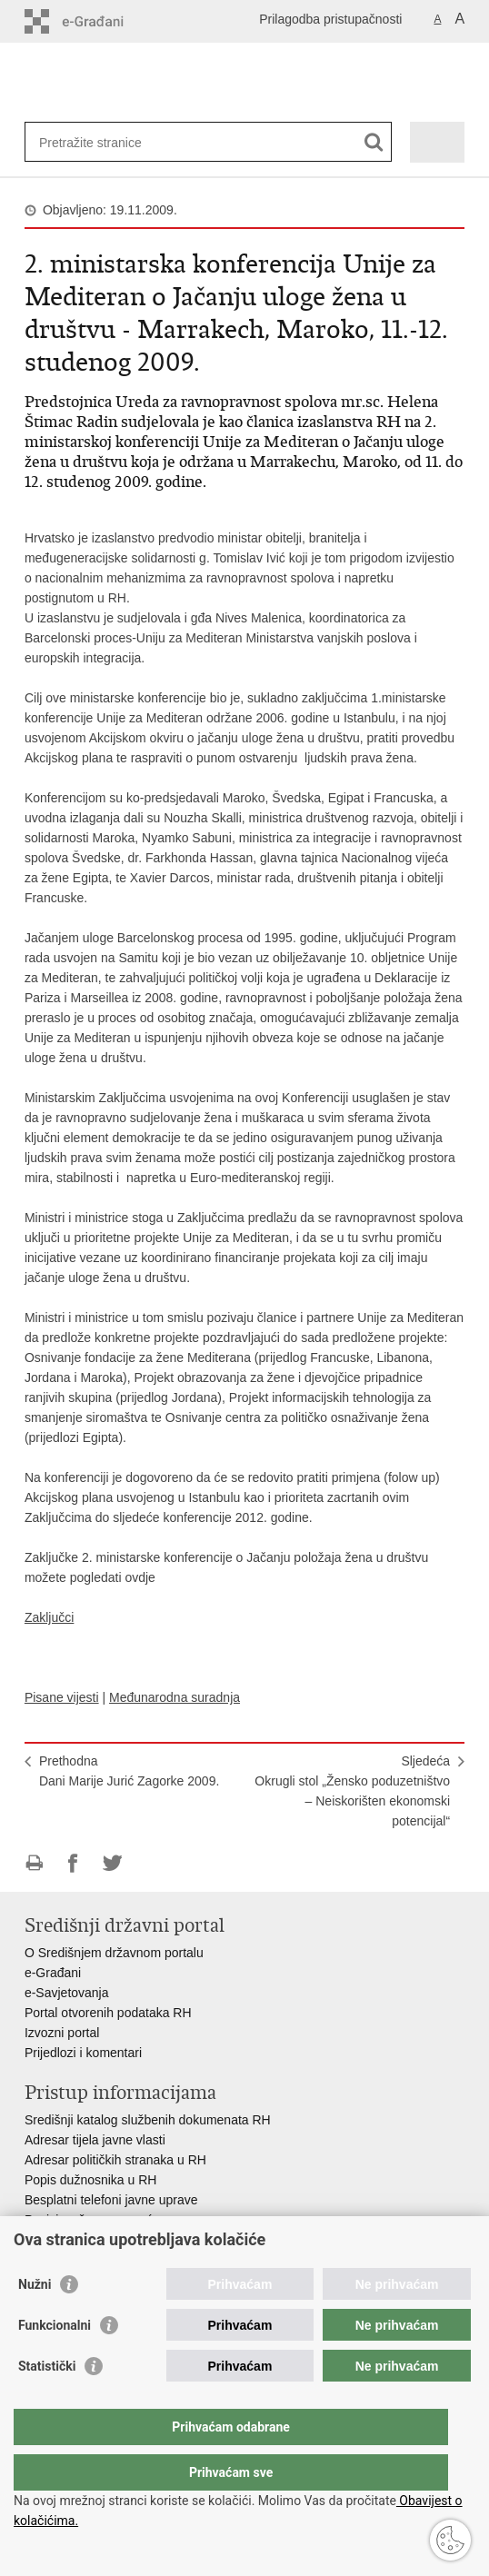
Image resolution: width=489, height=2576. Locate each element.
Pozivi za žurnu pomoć (89, 2220)
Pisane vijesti (62, 1697)
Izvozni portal (62, 2032)
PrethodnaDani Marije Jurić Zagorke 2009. (129, 1771)
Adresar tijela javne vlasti (95, 2140)
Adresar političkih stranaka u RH (115, 2160)
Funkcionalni (54, 2361)
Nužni (34, 2320)
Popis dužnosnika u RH (91, 2180)
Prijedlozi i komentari (83, 2052)
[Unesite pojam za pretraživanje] (105, 142)
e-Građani (53, 1972)
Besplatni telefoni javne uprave (111, 2200)
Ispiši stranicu (34, 1863)
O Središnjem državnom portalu (114, 1952)
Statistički (46, 2402)
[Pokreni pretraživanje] (374, 142)
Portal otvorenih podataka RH (110, 2012)
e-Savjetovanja (67, 1992)
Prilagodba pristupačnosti (330, 19)
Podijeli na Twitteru (112, 1863)
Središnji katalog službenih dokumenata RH (148, 2120)
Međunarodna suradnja (174, 1697)
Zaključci (49, 1617)
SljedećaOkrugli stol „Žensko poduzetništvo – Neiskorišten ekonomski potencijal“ (352, 1791)
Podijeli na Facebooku (73, 1863)
